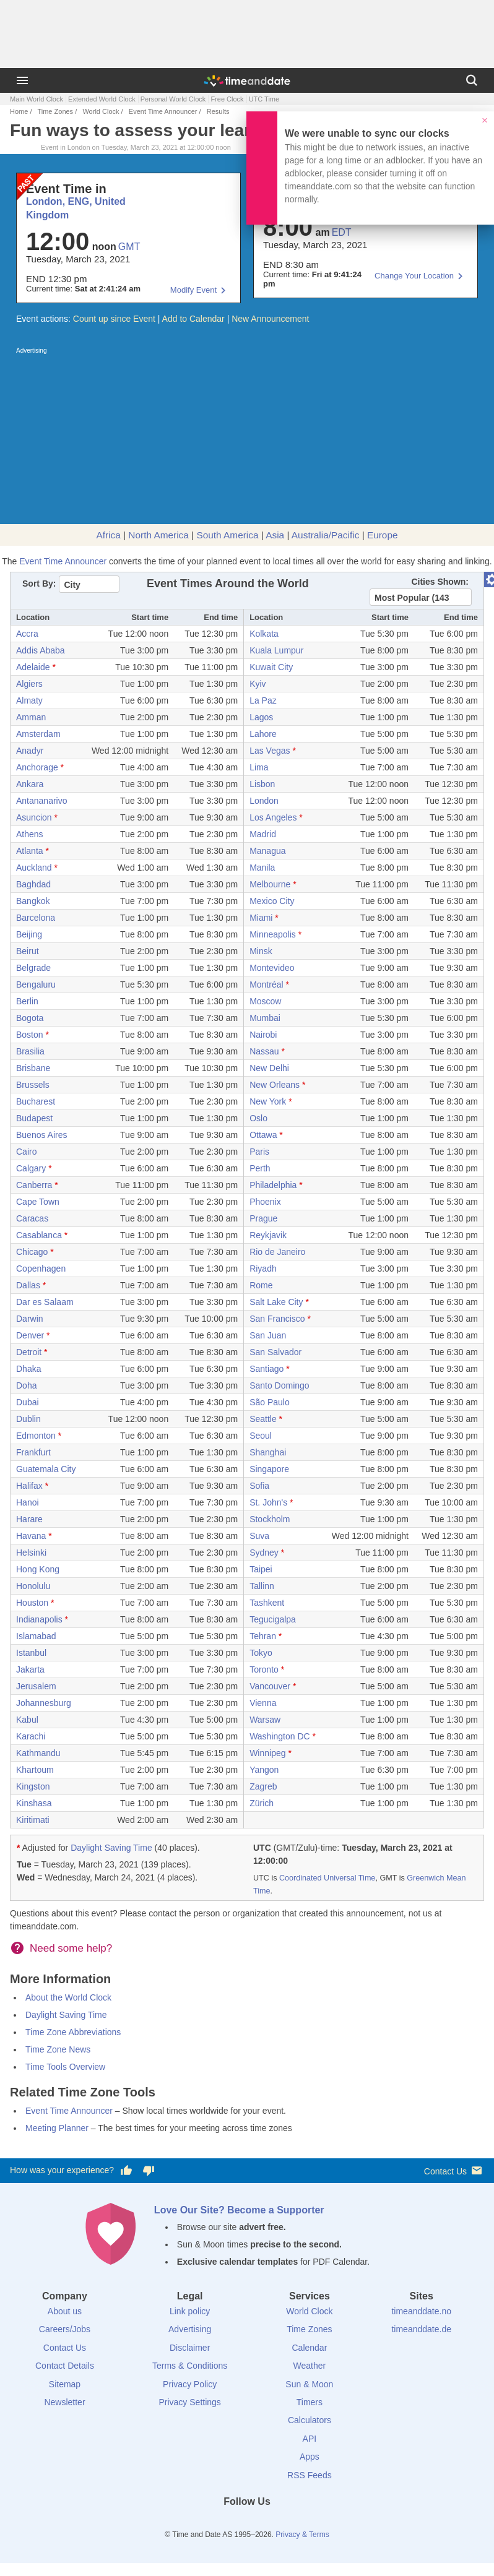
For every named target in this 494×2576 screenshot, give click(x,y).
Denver (30, 1335)
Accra (27, 634)
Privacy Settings (189, 2402)
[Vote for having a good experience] (126, 2170)
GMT (129, 246)
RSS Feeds (309, 2475)
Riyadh (263, 1268)
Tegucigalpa (272, 1619)
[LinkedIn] (247, 2524)
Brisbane (33, 1068)
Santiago (266, 1369)
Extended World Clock (102, 99)
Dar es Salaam (45, 1302)
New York (267, 1101)
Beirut (27, 951)
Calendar (309, 2348)
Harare (29, 1519)
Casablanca (39, 1235)
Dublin (28, 1419)
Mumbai (264, 1018)
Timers (310, 2402)
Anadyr (29, 751)
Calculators (309, 2420)
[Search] (471, 80)
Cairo (26, 1152)
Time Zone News (57, 2049)
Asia (275, 535)
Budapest (34, 1118)
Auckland (34, 867)
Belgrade (33, 968)
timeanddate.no (421, 2311)
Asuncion (34, 817)
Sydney (264, 1552)
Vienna (262, 1703)
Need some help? (71, 1948)
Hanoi (27, 1502)
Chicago (32, 1252)
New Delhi (269, 1068)
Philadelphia (273, 1185)
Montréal (266, 984)
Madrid (262, 834)
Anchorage (37, 767)
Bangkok (33, 901)
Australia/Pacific (326, 535)
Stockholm (269, 1519)
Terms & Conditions (189, 2366)
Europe (382, 535)
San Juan (267, 1335)
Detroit (28, 1352)
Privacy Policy (190, 2384)
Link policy (190, 2311)
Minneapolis (272, 934)
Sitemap (64, 2384)
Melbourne (269, 884)
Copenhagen (41, 1268)
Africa (108, 535)
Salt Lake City (276, 1302)
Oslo (258, 1118)
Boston (29, 1035)
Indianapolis (39, 1619)
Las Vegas (269, 751)
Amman (31, 717)
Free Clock (226, 99)
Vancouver (269, 1686)
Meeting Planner (57, 2128)
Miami (260, 918)
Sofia (259, 1486)
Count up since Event (114, 319)
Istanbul (31, 1653)
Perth (259, 1168)
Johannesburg (43, 1703)
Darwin (29, 1319)
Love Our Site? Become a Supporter (239, 2210)
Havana (31, 1536)
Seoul (260, 1436)
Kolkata (264, 634)
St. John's (268, 1502)
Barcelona (35, 918)
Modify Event (193, 290)
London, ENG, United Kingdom (76, 208)
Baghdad (33, 884)
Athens (29, 834)
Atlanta (29, 851)
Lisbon (262, 784)
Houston (32, 1603)
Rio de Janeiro (277, 1252)
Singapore (269, 1469)
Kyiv (257, 684)
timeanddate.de (421, 2329)
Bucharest (35, 1101)
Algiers (29, 684)
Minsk (260, 951)
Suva (259, 1536)
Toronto (264, 1669)
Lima (258, 767)
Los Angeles (273, 817)
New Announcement (270, 319)
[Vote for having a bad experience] (148, 2170)
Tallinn (261, 1586)
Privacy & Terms (302, 2534)
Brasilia (30, 1051)
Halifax (29, 1486)
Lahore (263, 734)
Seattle (263, 1419)
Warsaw (264, 1720)
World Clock (100, 111)
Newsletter (64, 2402)
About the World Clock (68, 1997)
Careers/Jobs (64, 2329)
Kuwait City (271, 667)
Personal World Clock (173, 99)
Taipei (260, 1569)
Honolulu (33, 1586)
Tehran (262, 1636)
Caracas (32, 1218)
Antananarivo (41, 801)
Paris (259, 1152)
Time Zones (55, 111)
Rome (260, 1285)
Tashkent (266, 1603)
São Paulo (269, 1402)
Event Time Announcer (163, 111)
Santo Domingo (279, 1385)
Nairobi (263, 1035)
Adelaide (33, 667)
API (310, 2439)
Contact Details (64, 2366)
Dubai (27, 1402)
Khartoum (35, 1770)
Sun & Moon (309, 2384)
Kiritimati (33, 1820)
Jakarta (30, 1669)
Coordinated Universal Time (327, 1878)
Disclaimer (190, 2348)
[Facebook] (205, 2524)
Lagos (261, 717)
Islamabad (36, 1636)
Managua (267, 851)
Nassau (264, 1051)
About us (65, 2311)
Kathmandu (38, 1753)
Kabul (27, 1720)
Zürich (261, 1803)
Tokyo (260, 1653)
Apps (309, 2457)
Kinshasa (34, 1803)
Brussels (33, 1085)
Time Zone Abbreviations (73, 2032)
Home (19, 111)
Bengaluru (36, 984)
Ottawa (263, 1135)
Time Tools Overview (65, 2067)
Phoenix (265, 1202)
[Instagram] (268, 2524)
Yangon (264, 1770)
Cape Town (37, 1202)
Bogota (29, 1018)
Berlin (27, 1001)
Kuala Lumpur (276, 650)
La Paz (263, 700)
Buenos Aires (41, 1135)
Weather (309, 2366)
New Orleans (274, 1085)
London (264, 801)
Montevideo (271, 968)
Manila (262, 867)
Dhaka (28, 1369)
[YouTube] (289, 2524)
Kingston (33, 1786)
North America (158, 535)
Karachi (30, 1736)
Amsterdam (38, 734)
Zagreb (263, 1786)
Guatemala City (46, 1469)
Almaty (29, 700)
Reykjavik (268, 1235)
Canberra (34, 1185)
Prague (263, 1218)
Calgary (31, 1168)
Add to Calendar (193, 319)
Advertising (189, 2329)
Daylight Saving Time (111, 1848)
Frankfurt (33, 1452)
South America (227, 535)
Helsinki (31, 1552)
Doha (26, 1385)
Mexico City (271, 901)
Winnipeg (267, 1753)
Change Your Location (414, 275)
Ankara (29, 784)
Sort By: (39, 583)
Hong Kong (37, 1569)
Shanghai (267, 1452)
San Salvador (275, 1352)
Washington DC (279, 1736)
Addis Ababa (40, 650)
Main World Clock (36, 99)
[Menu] (22, 80)
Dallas (28, 1285)
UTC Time (264, 99)
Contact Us (454, 2170)
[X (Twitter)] (226, 2524)
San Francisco (277, 1319)
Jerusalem (36, 1686)
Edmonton (36, 1436)
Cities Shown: (440, 582)
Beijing (29, 934)
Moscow (265, 1001)
